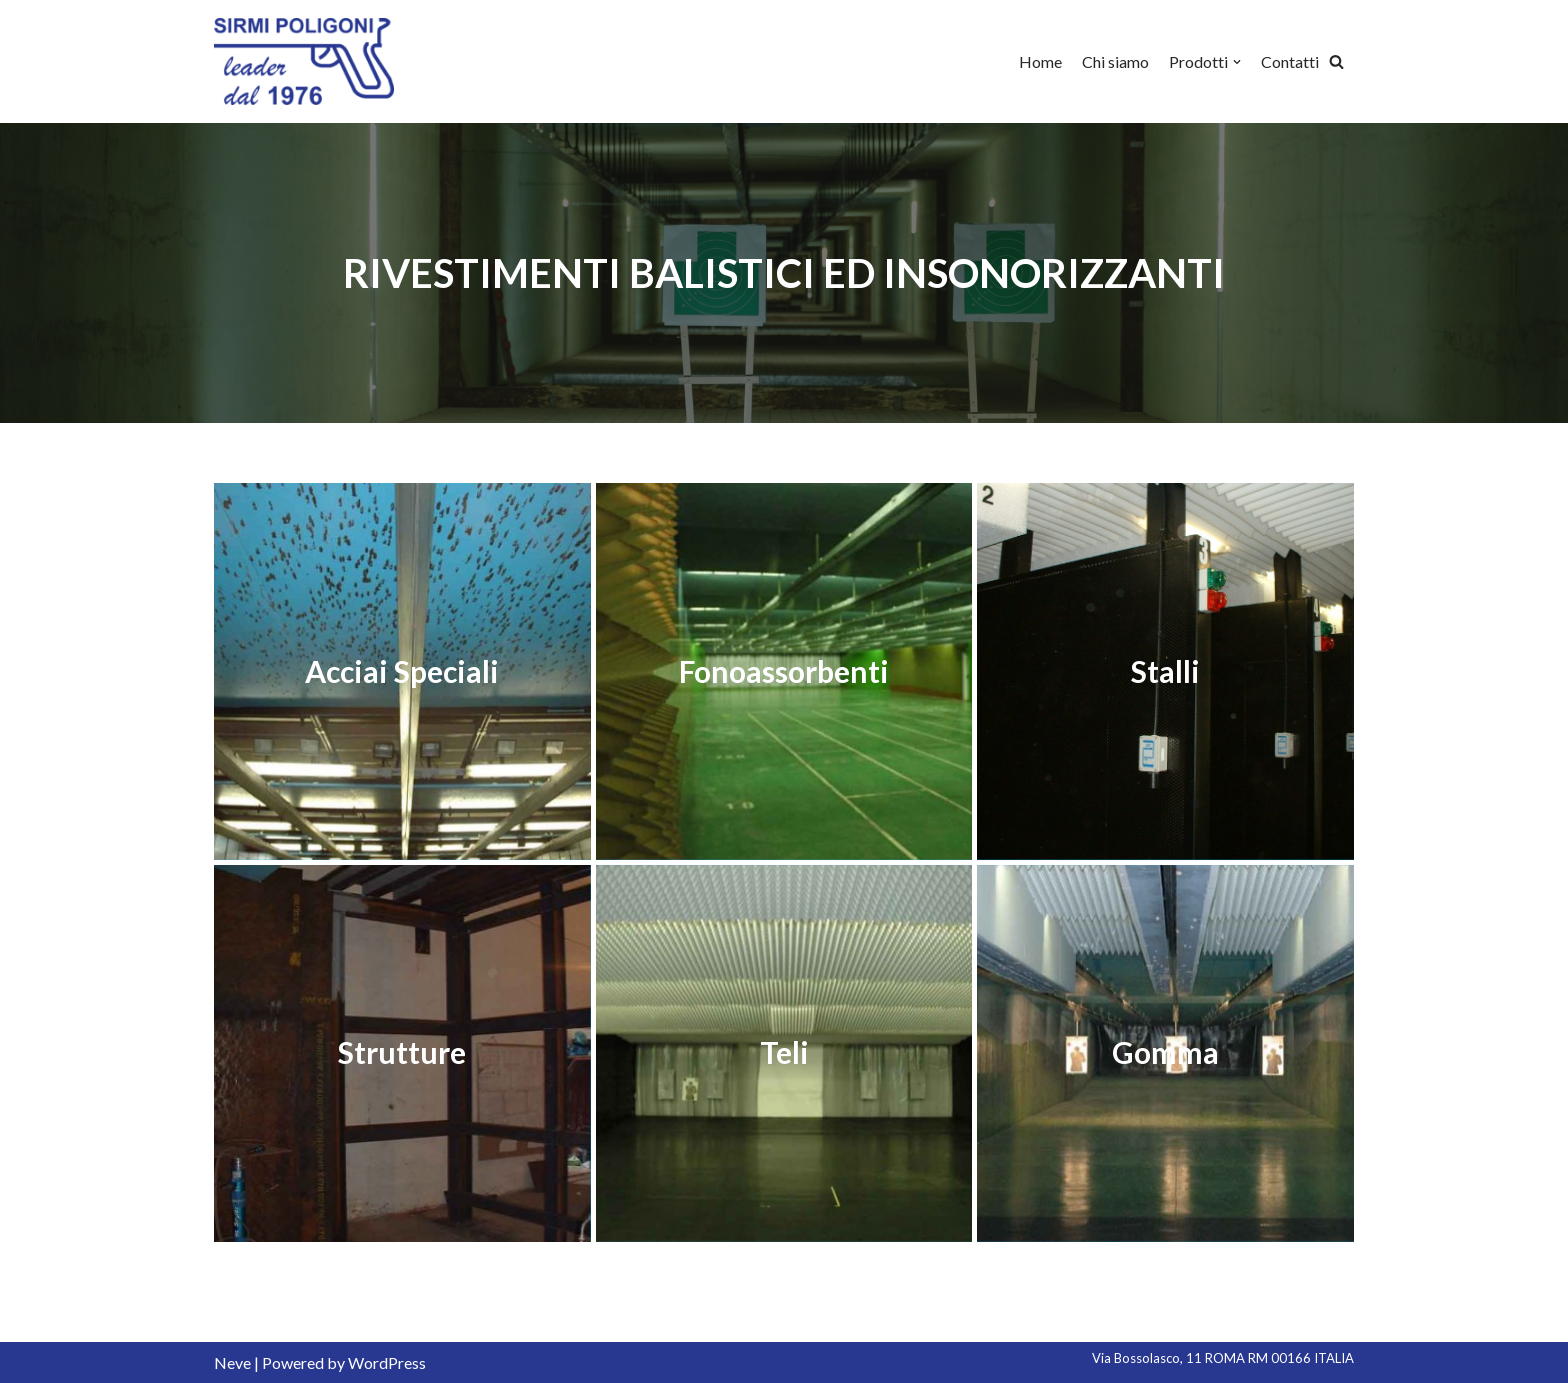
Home (1040, 61)
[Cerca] (1336, 61)
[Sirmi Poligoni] (304, 61)
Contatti (1290, 61)
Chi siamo (1115, 61)
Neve (232, 1362)
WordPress (387, 1362)
